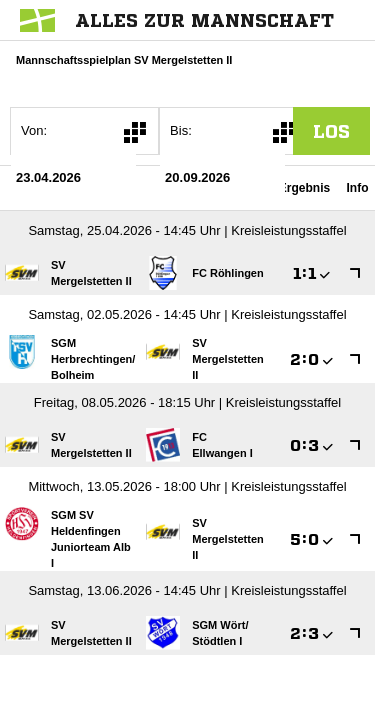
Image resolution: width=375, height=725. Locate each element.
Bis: (181, 130)
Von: (34, 130)
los (331, 131)
